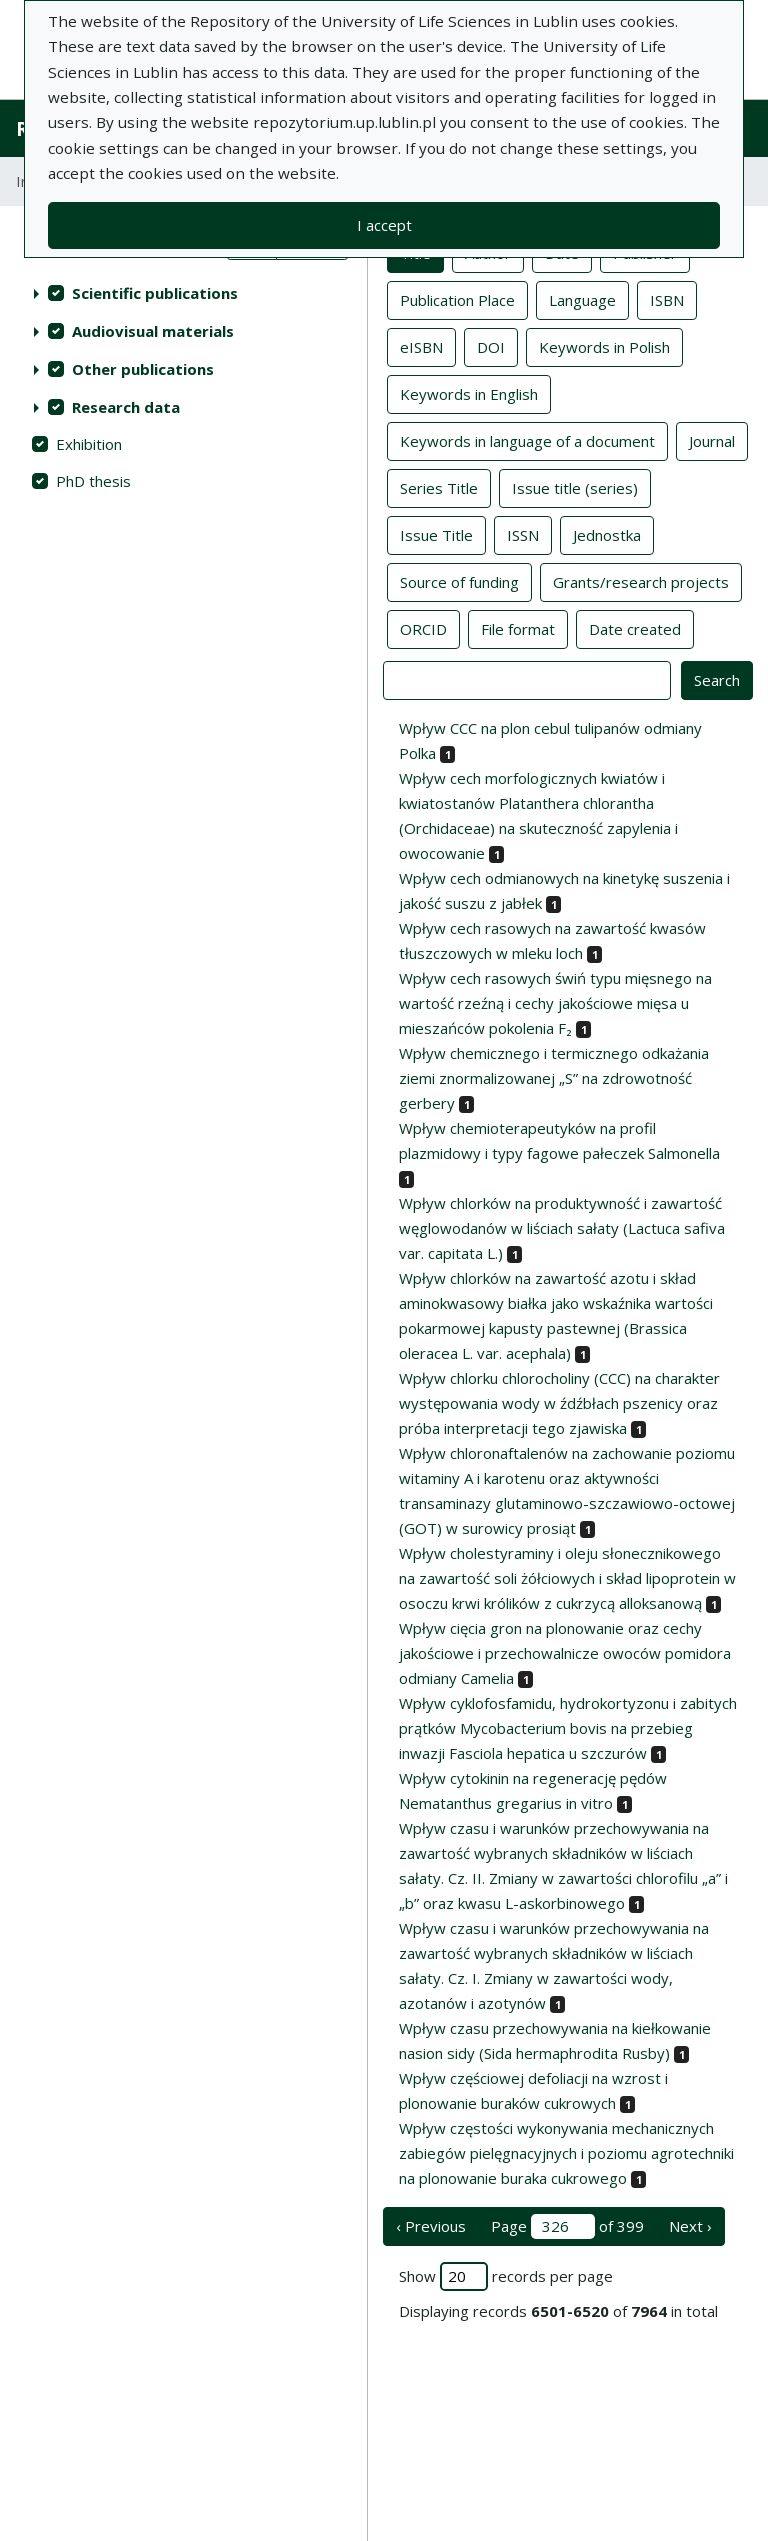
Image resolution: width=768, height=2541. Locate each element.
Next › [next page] (690, 2226)
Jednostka (607, 534)
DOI (491, 346)
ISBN (667, 299)
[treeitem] (183, 293)
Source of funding (459, 581)
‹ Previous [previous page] (431, 2226)
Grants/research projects (641, 581)
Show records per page (506, 2276)
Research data (126, 407)
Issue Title (436, 534)
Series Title (439, 487)
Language (582, 299)
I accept (384, 225)
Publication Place (457, 299)
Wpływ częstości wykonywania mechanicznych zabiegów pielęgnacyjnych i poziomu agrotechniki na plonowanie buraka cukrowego (566, 2153)
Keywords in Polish (604, 346)
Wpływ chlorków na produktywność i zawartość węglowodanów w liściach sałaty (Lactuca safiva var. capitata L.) (562, 1228)
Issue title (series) (575, 487)
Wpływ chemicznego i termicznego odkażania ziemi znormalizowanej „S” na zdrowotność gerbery (554, 1078)
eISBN (421, 346)
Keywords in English (469, 393)
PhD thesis (93, 481)
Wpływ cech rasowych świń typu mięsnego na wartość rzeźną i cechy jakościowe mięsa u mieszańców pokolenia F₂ (555, 1003)
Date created (635, 628)
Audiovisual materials (153, 331)
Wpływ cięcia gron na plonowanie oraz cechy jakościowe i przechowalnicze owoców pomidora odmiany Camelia (565, 1653)
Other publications (143, 369)
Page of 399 (567, 2226)
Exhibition (89, 444)
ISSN (523, 534)
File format (518, 628)
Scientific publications (155, 293)
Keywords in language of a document (527, 440)
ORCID (423, 628)
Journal (712, 440)
